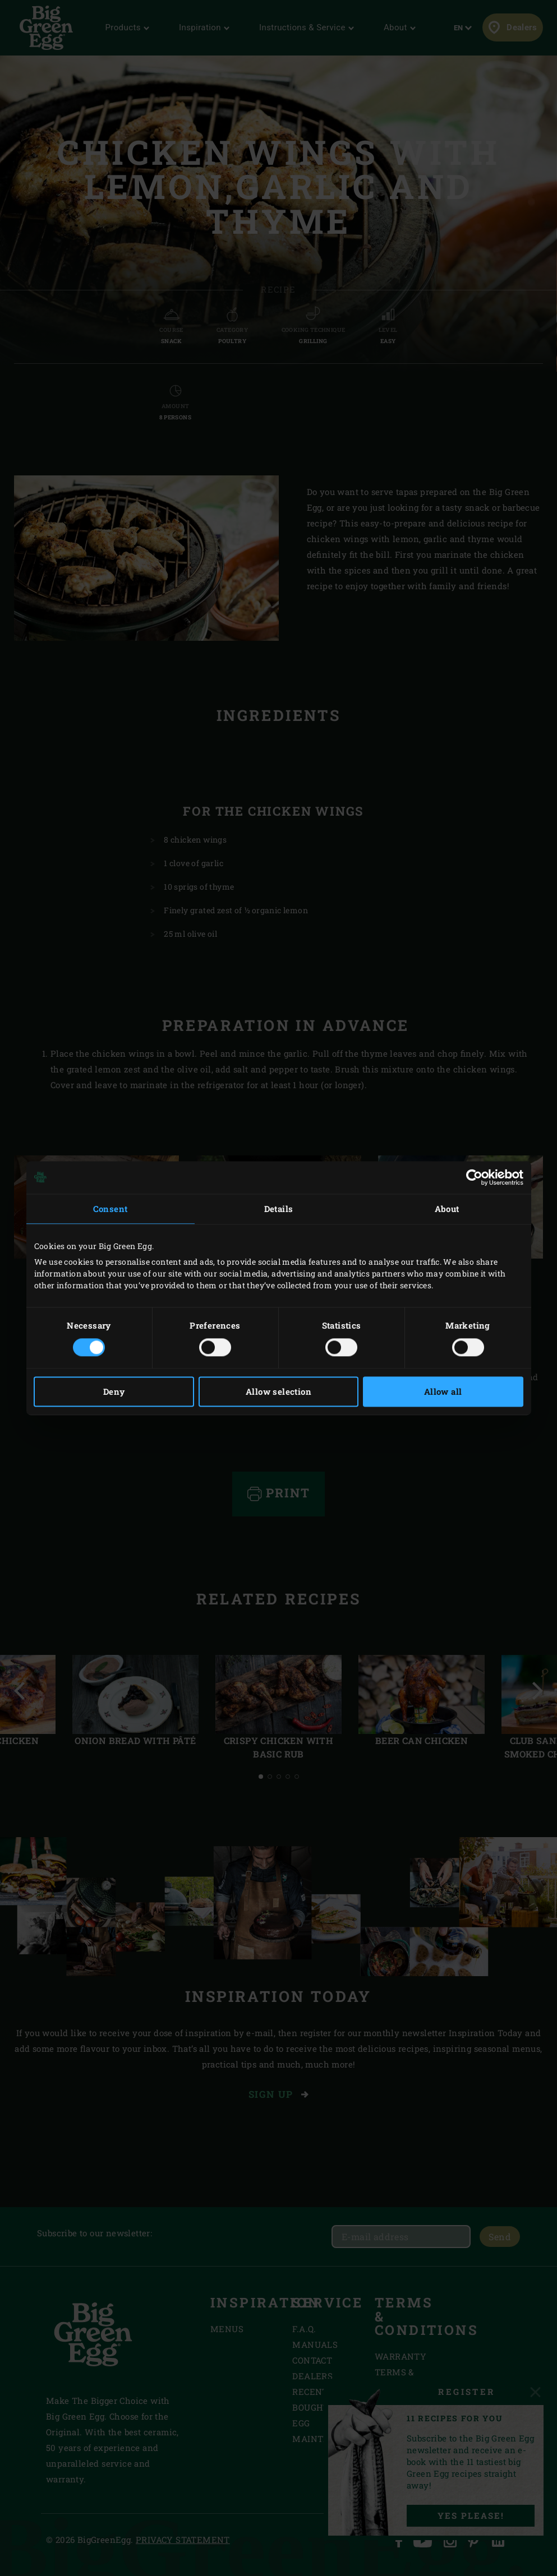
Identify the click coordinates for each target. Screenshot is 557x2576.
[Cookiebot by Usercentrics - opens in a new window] (474, 1177)
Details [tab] (278, 1208)
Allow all (443, 1391)
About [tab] (447, 1208)
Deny (114, 1391)
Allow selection (278, 1391)
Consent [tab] (110, 1208)
